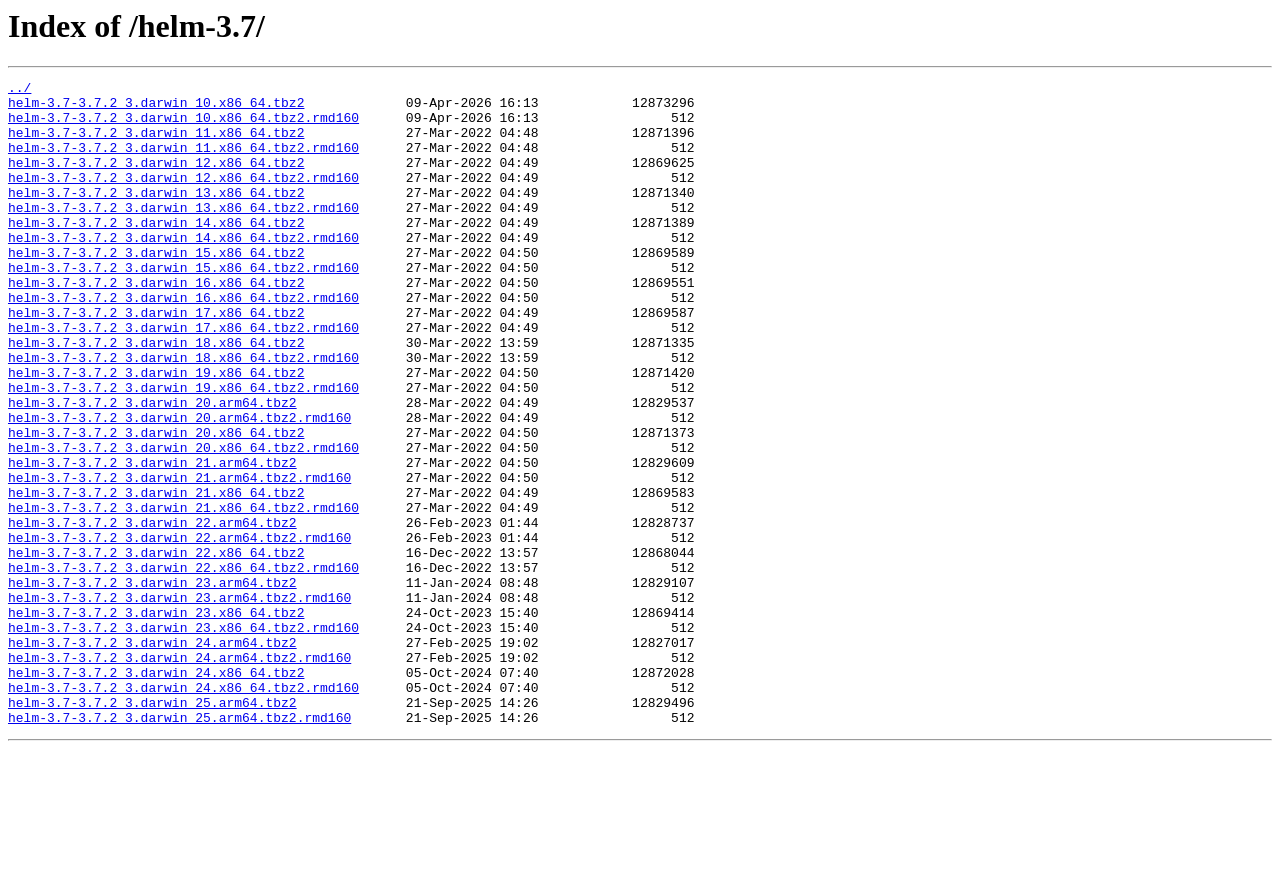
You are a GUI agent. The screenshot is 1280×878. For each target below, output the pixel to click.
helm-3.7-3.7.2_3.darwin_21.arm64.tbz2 (152, 540)
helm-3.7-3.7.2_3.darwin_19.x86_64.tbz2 (156, 432)
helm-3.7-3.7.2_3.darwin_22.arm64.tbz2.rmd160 (179, 630)
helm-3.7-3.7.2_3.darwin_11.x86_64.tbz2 (156, 144)
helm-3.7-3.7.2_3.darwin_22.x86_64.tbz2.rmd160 (183, 666)
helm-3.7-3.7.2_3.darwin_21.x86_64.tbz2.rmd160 (183, 594)
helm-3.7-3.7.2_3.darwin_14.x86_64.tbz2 (156, 252)
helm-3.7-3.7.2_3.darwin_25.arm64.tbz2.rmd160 (179, 846)
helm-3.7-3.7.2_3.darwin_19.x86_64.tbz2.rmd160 (183, 450)
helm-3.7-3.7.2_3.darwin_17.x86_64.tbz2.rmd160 (183, 378)
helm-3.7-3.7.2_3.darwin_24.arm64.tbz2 (152, 756)
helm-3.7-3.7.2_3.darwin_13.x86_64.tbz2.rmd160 (183, 234)
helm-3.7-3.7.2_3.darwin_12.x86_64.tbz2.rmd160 (183, 198)
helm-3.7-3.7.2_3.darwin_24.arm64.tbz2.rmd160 (179, 774)
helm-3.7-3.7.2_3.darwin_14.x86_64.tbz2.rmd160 (183, 270)
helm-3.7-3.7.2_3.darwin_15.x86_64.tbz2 (156, 288)
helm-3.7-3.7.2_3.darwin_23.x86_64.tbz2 (156, 720)
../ (19, 90)
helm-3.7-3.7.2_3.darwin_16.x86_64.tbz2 (156, 324)
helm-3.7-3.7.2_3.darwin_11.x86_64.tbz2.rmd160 (183, 162)
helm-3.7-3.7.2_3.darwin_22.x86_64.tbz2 (156, 648)
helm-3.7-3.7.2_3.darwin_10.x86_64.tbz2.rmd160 (183, 126)
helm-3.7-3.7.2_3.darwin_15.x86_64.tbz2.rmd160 (183, 306)
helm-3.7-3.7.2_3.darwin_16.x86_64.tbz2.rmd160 (183, 342)
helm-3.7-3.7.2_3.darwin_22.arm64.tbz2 (152, 612)
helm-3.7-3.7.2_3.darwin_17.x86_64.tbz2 (156, 360)
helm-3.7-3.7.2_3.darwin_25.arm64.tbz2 (152, 828)
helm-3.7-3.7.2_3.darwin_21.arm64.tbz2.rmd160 (179, 558)
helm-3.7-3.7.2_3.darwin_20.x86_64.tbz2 (156, 504)
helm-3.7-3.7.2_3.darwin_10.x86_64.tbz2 (156, 108)
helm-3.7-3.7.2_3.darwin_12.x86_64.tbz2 (156, 180)
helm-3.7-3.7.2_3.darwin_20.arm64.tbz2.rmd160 (179, 486)
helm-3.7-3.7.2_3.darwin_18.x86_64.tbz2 (156, 396)
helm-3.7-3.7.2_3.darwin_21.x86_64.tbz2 (156, 576)
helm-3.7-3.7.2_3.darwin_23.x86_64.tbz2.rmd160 (183, 738)
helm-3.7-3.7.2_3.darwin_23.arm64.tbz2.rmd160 (179, 702)
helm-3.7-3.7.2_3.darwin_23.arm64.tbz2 (152, 684)
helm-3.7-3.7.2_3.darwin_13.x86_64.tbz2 (156, 216)
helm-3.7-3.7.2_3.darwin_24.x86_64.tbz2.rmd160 (183, 810)
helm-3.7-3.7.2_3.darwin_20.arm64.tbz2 (152, 468)
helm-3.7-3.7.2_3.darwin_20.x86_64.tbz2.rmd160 (183, 522)
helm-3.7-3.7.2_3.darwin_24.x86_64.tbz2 (156, 792)
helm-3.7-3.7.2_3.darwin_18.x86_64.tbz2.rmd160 (183, 414)
